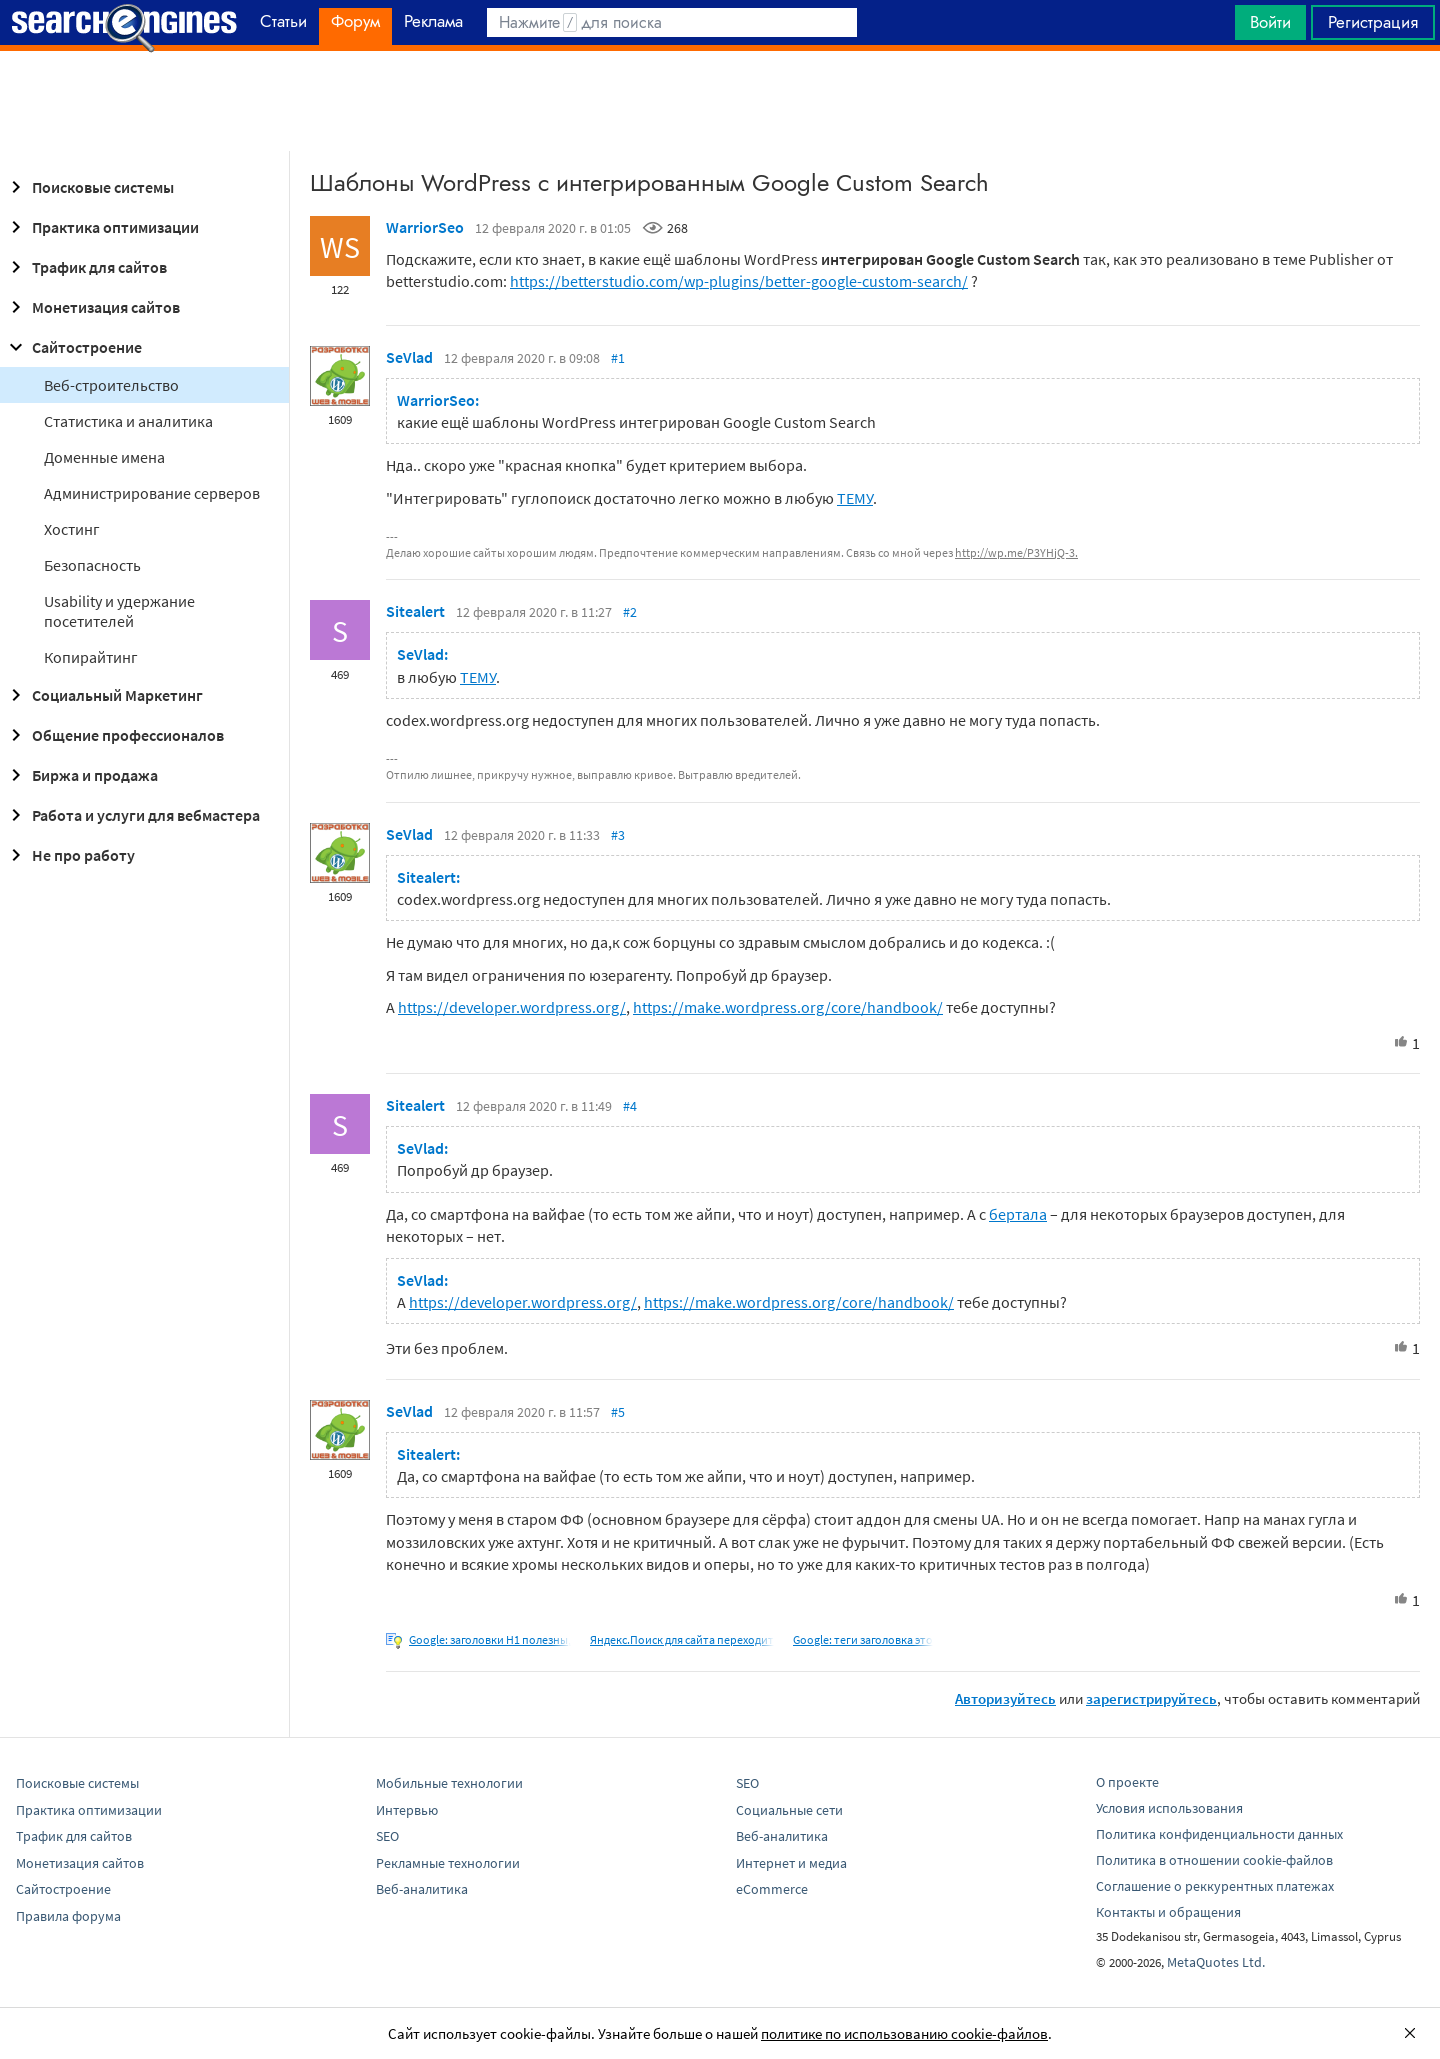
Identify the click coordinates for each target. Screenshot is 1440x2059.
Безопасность (92, 565)
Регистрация (1373, 22)
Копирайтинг (91, 657)
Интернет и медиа (791, 1863)
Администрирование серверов (152, 493)
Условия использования (1169, 1808)
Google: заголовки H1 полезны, (490, 1639)
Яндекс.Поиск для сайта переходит (682, 1639)
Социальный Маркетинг (103, 695)
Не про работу (69, 855)
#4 (630, 1106)
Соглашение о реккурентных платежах (1215, 1886)
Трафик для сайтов (85, 267)
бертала (1018, 1214)
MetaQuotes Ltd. (1216, 1962)
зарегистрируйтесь (1151, 1698)
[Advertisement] (720, 101)
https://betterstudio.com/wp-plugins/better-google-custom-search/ (739, 281)
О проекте (1127, 1782)
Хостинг (72, 529)
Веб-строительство (111, 385)
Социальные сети (789, 1810)
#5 (618, 1412)
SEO (387, 1836)
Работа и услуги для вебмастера (132, 815)
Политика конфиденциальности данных (1219, 1834)
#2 (630, 612)
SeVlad (409, 357)
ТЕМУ (855, 498)
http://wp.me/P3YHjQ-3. (1016, 552)
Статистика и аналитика (128, 421)
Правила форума (68, 1916)
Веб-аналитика (422, 1889)
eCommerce (772, 1889)
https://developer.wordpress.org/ (512, 1007)
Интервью (407, 1810)
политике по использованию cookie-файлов (904, 2033)
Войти (1270, 22)
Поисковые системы (89, 187)
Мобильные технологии (449, 1783)
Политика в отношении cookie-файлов (1214, 1860)
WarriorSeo (425, 227)
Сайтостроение (73, 347)
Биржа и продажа (81, 775)
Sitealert (415, 611)
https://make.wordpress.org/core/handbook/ (788, 1007)
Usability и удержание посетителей (119, 611)
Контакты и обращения (1168, 1912)
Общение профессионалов (114, 735)
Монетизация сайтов (92, 307)
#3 (618, 835)
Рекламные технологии (448, 1863)
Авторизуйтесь (1005, 1698)
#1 (618, 358)
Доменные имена (104, 457)
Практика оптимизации (101, 227)
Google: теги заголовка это (863, 1639)
